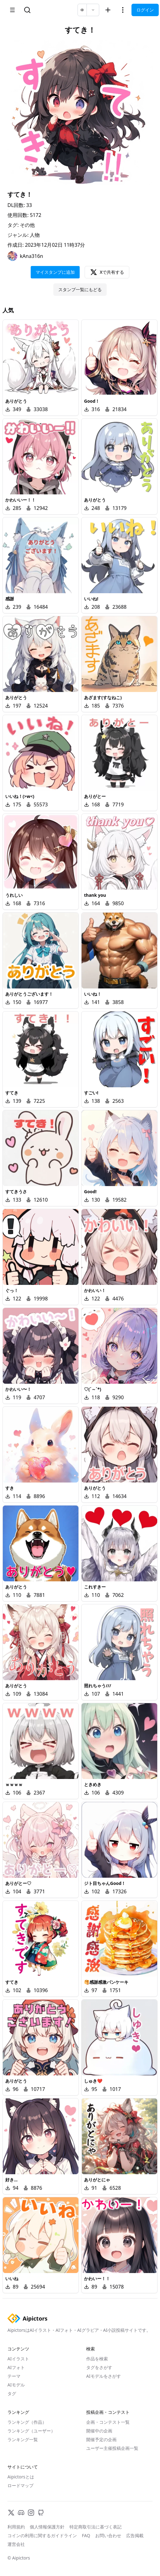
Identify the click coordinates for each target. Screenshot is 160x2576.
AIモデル (16, 2385)
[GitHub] (41, 2512)
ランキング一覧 (22, 2439)
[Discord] (21, 2512)
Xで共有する (107, 272)
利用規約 (16, 2527)
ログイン (145, 10)
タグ (11, 2393)
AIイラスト (18, 2359)
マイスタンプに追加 (55, 272)
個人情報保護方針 (47, 2527)
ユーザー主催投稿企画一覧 (112, 2448)
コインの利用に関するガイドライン (42, 2535)
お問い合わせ (108, 2535)
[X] (11, 2512)
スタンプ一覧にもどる (80, 289)
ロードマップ (20, 2485)
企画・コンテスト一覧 (108, 2422)
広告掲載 (135, 2535)
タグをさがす (99, 2367)
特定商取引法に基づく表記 (95, 2527)
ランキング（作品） (27, 2422)
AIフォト (16, 2367)
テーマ (13, 2376)
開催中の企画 (99, 2431)
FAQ (86, 2535)
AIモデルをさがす (103, 2376)
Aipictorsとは (20, 2477)
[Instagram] (31, 2512)
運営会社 (16, 2544)
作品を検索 (97, 2359)
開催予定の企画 (101, 2439)
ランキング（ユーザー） (31, 2431)
